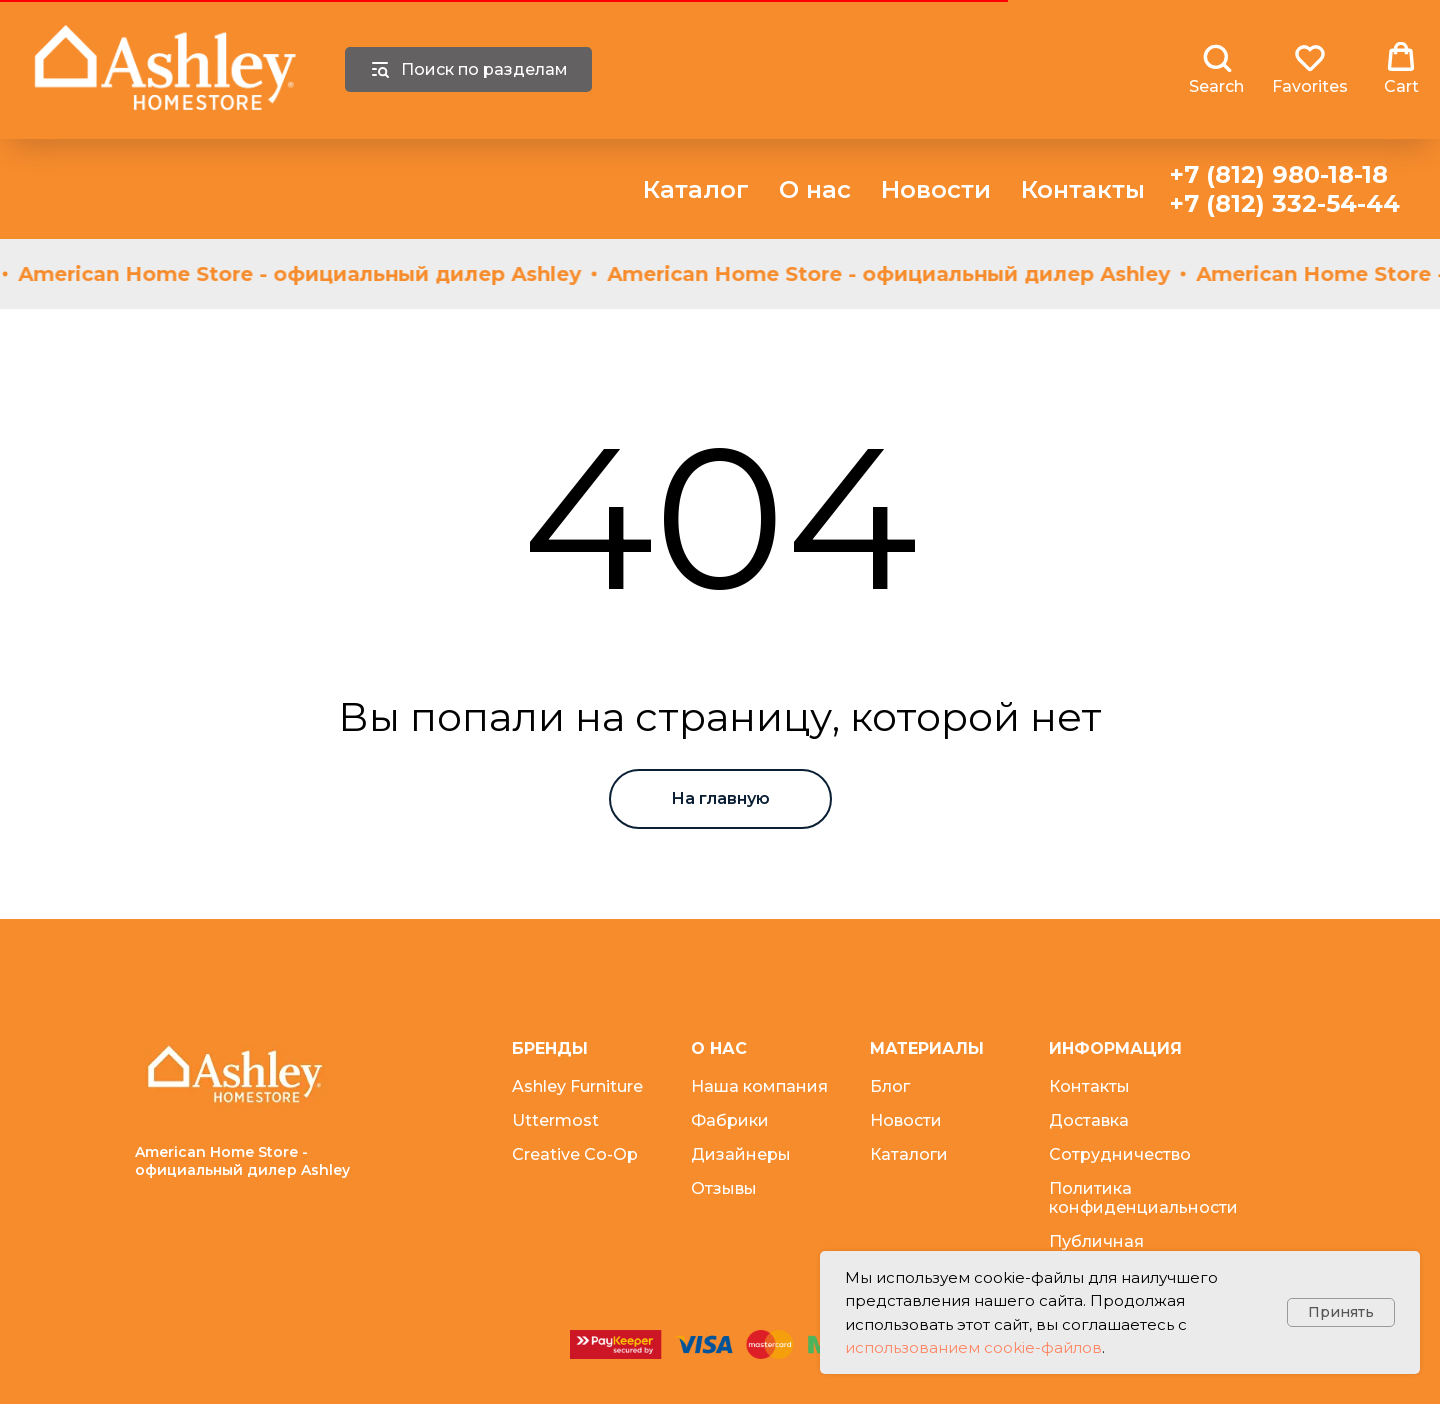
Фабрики (730, 1120)
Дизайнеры (741, 1154)
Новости (936, 189)
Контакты (1083, 189)
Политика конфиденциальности (1143, 1198)
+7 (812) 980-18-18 (1279, 174)
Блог (890, 1086)
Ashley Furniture (577, 1086)
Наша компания (759, 1086)
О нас (815, 189)
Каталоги (909, 1154)
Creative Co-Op (575, 1154)
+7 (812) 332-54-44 (1285, 203)
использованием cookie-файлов (973, 1347)
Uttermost (555, 1120)
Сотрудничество (1120, 1154)
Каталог (696, 189)
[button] (1216, 69)
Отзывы (724, 1188)
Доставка (1089, 1120)
